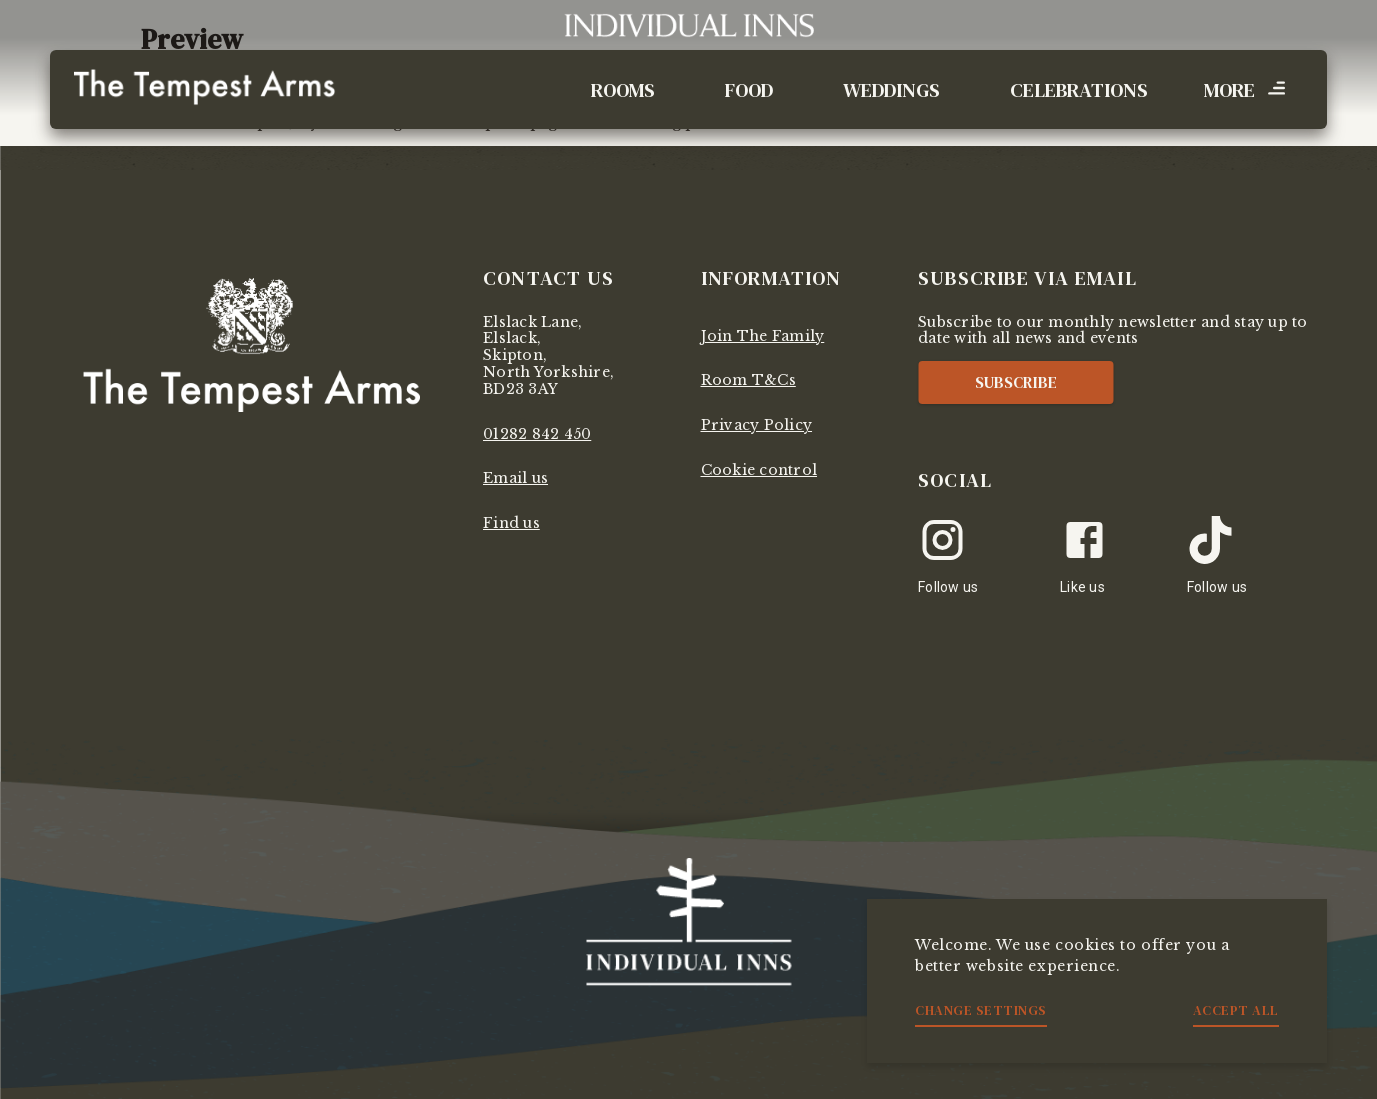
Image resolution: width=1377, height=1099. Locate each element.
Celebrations (1079, 90)
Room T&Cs (748, 380)
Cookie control (759, 470)
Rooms (623, 90)
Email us (515, 478)
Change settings (981, 1010)
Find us (511, 523)
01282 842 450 (537, 434)
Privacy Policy (757, 425)
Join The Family (763, 336)
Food (749, 90)
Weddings (891, 90)
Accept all (1236, 1010)
